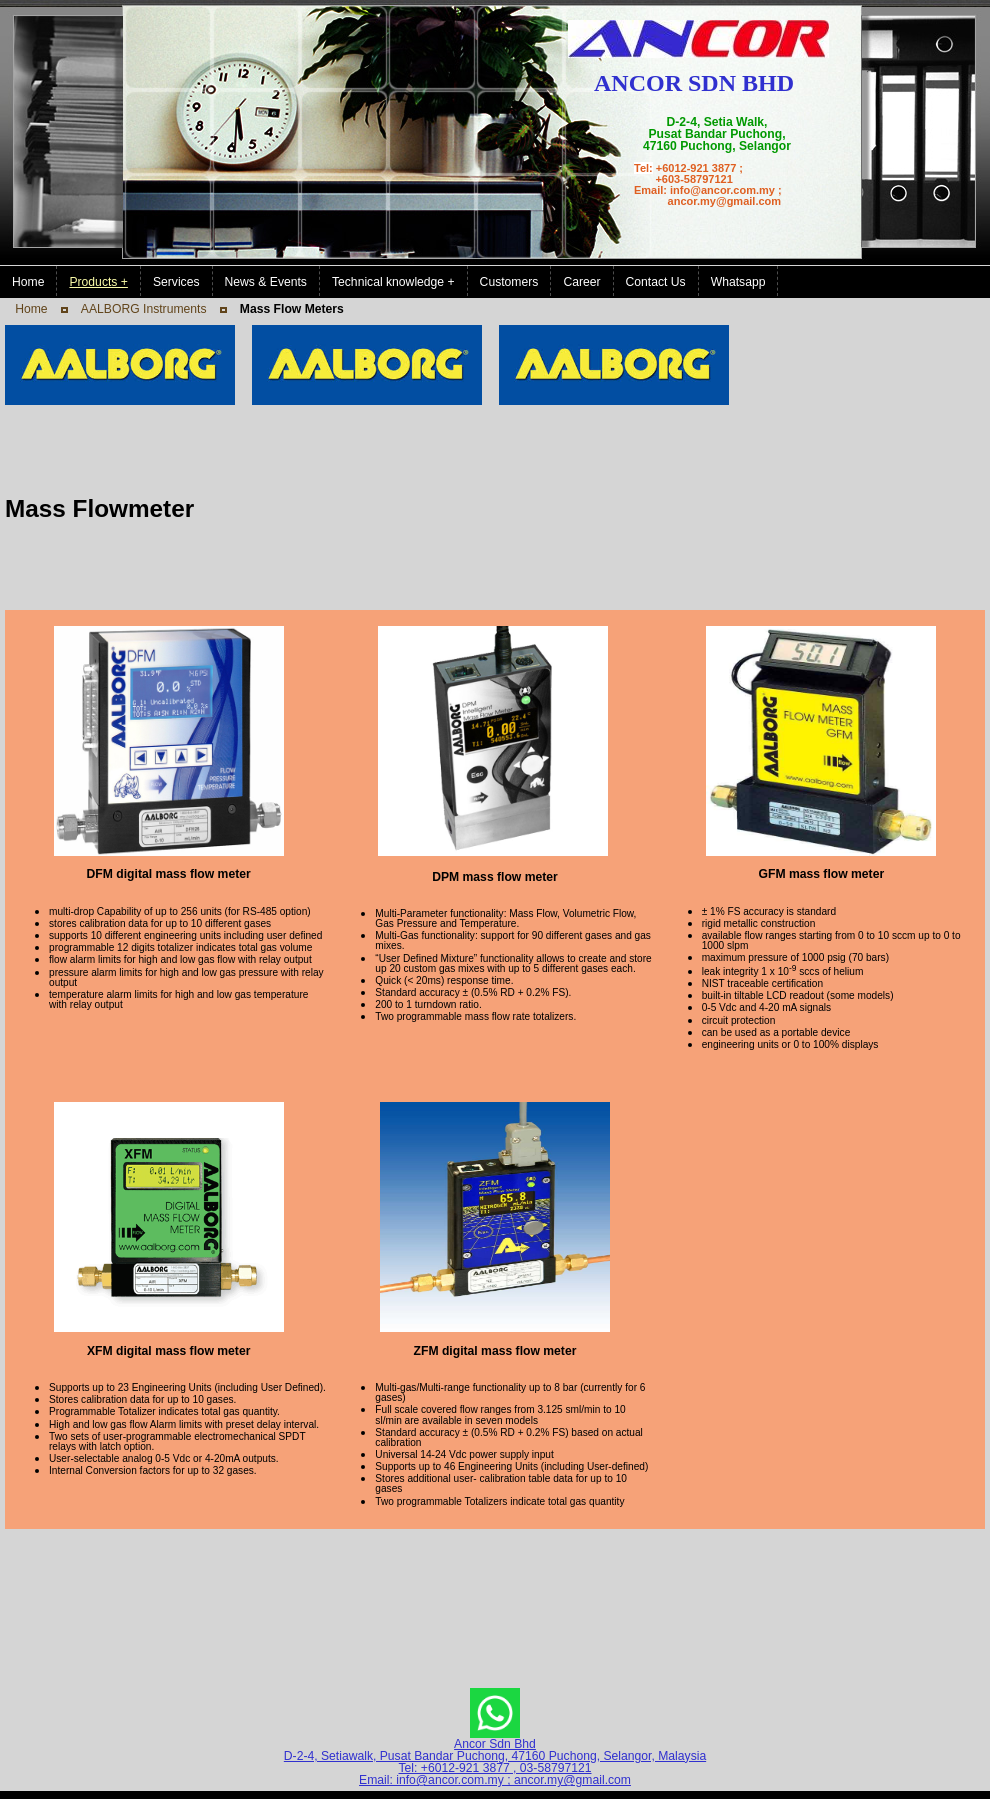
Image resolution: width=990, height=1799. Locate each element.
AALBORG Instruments (144, 309)
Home (31, 309)
